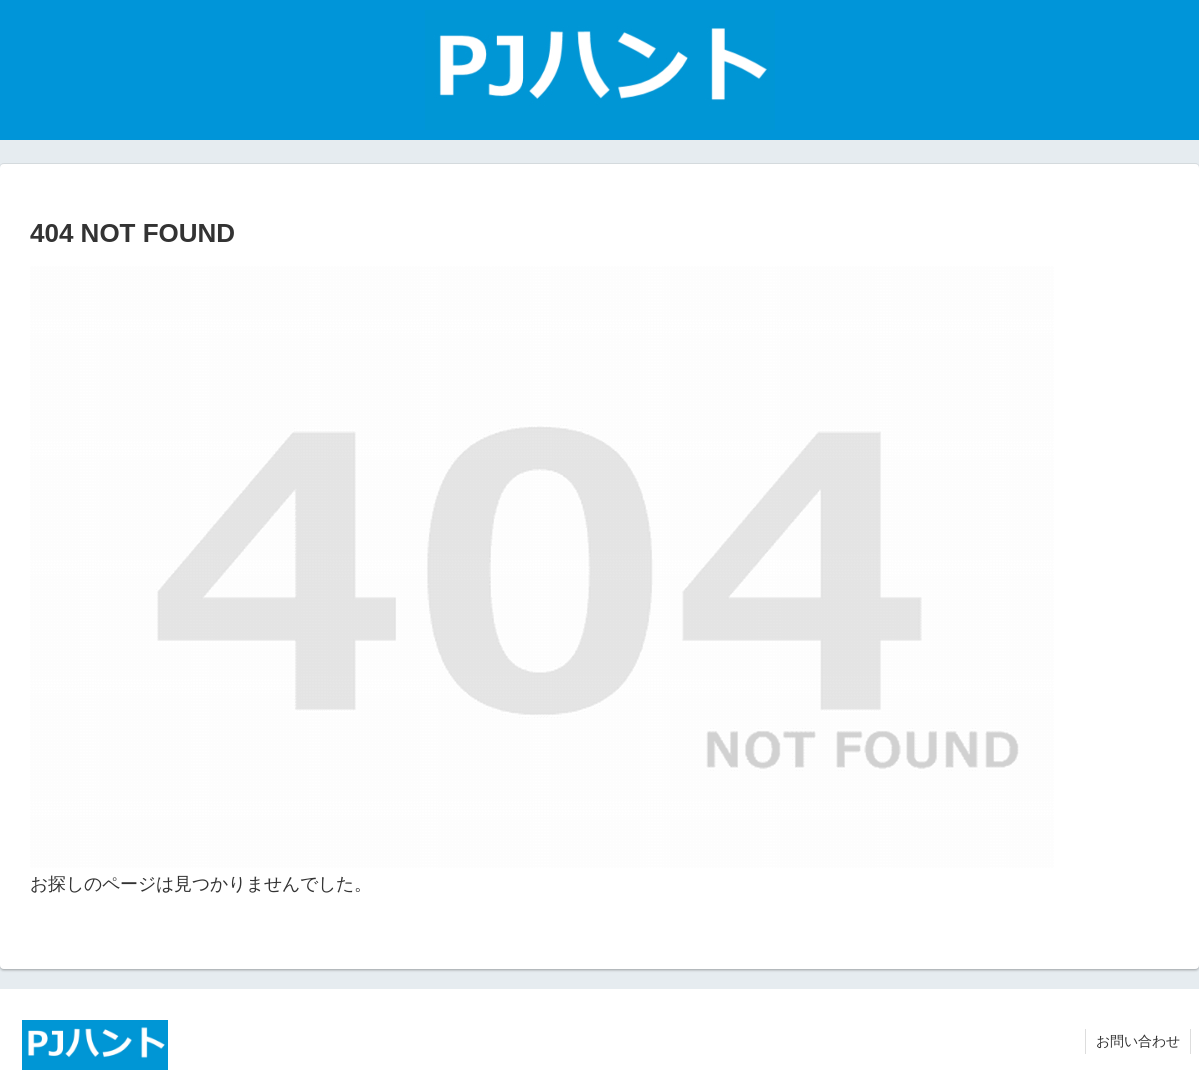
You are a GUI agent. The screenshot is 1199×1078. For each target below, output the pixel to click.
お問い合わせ (1138, 1041)
